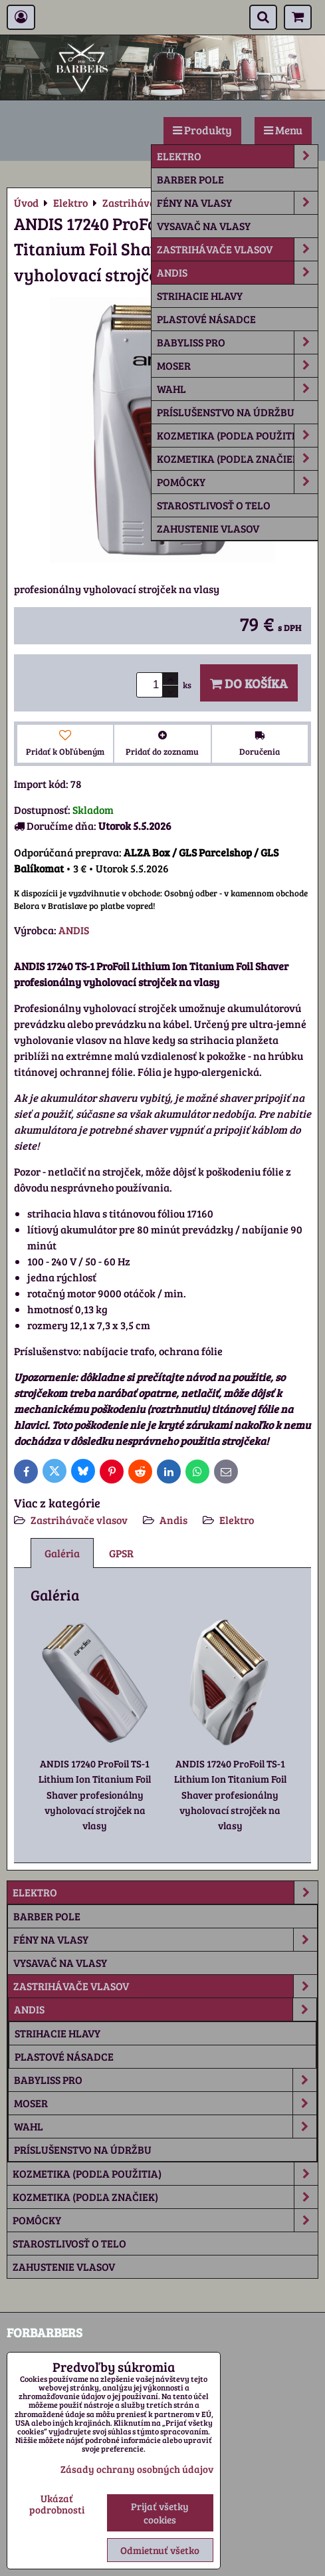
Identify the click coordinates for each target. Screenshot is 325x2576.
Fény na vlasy (237, 203)
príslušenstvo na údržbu (225, 412)
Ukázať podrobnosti (56, 2504)
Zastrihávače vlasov (237, 249)
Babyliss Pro (237, 342)
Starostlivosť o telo (214, 505)
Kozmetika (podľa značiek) (237, 459)
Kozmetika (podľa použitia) (237, 435)
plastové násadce (206, 319)
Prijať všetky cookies (160, 2513)
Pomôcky (237, 482)
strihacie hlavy (200, 296)
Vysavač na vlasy (204, 226)
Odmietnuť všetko (159, 2550)
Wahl (237, 389)
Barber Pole (190, 179)
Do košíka (249, 683)
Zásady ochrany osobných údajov (136, 2469)
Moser (237, 365)
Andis (237, 272)
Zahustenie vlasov (208, 528)
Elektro (237, 156)
